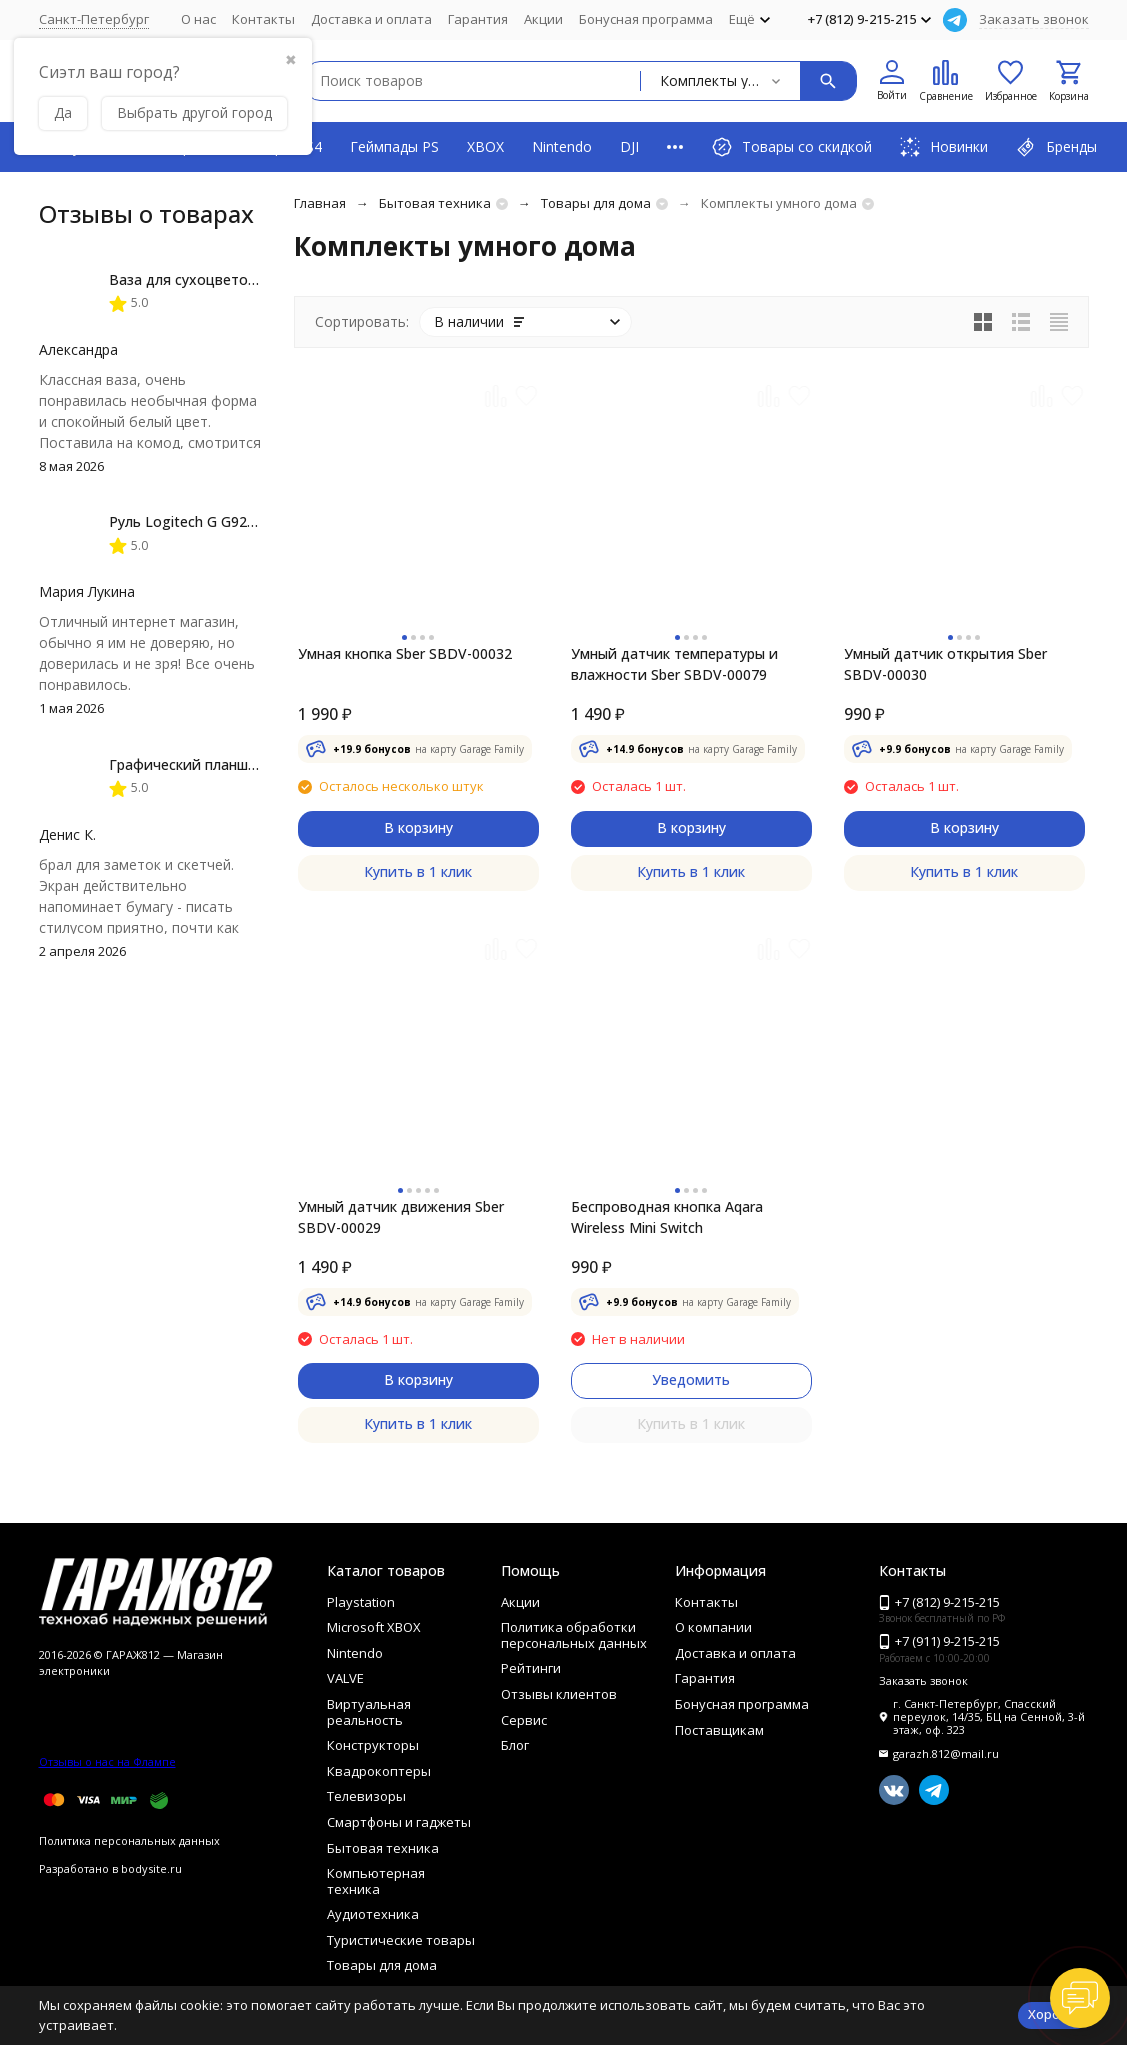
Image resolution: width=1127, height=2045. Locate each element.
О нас (198, 19)
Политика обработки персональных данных (574, 1635)
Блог (515, 1745)
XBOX (485, 146)
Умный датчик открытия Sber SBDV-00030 (945, 664)
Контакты (263, 19)
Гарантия (478, 19)
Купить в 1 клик (418, 871)
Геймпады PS (394, 146)
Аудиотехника (373, 1914)
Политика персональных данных (129, 1840)
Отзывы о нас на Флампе (107, 1761)
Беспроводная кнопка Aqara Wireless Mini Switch (667, 1217)
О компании (713, 1627)
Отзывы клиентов (559, 1694)
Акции (543, 19)
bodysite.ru (151, 1868)
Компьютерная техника (376, 1881)
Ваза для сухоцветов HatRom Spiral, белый (257, 279)
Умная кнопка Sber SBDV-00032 (405, 653)
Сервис (524, 1720)
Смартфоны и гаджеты (399, 1822)
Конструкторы (373, 1745)
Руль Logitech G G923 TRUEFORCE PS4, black (259, 521)
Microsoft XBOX (374, 1627)
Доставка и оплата (371, 19)
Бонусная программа (646, 19)
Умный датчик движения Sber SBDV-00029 (401, 1217)
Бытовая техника (435, 203)
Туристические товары (401, 1940)
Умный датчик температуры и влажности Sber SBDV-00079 (674, 664)
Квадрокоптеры (379, 1771)
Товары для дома (596, 203)
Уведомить (691, 1379)
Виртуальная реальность (369, 1712)
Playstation (361, 1602)
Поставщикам (719, 1730)
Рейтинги (531, 1668)
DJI (629, 146)
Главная (320, 203)
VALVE (345, 1678)
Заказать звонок (1034, 19)
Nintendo (562, 146)
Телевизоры (366, 1796)
